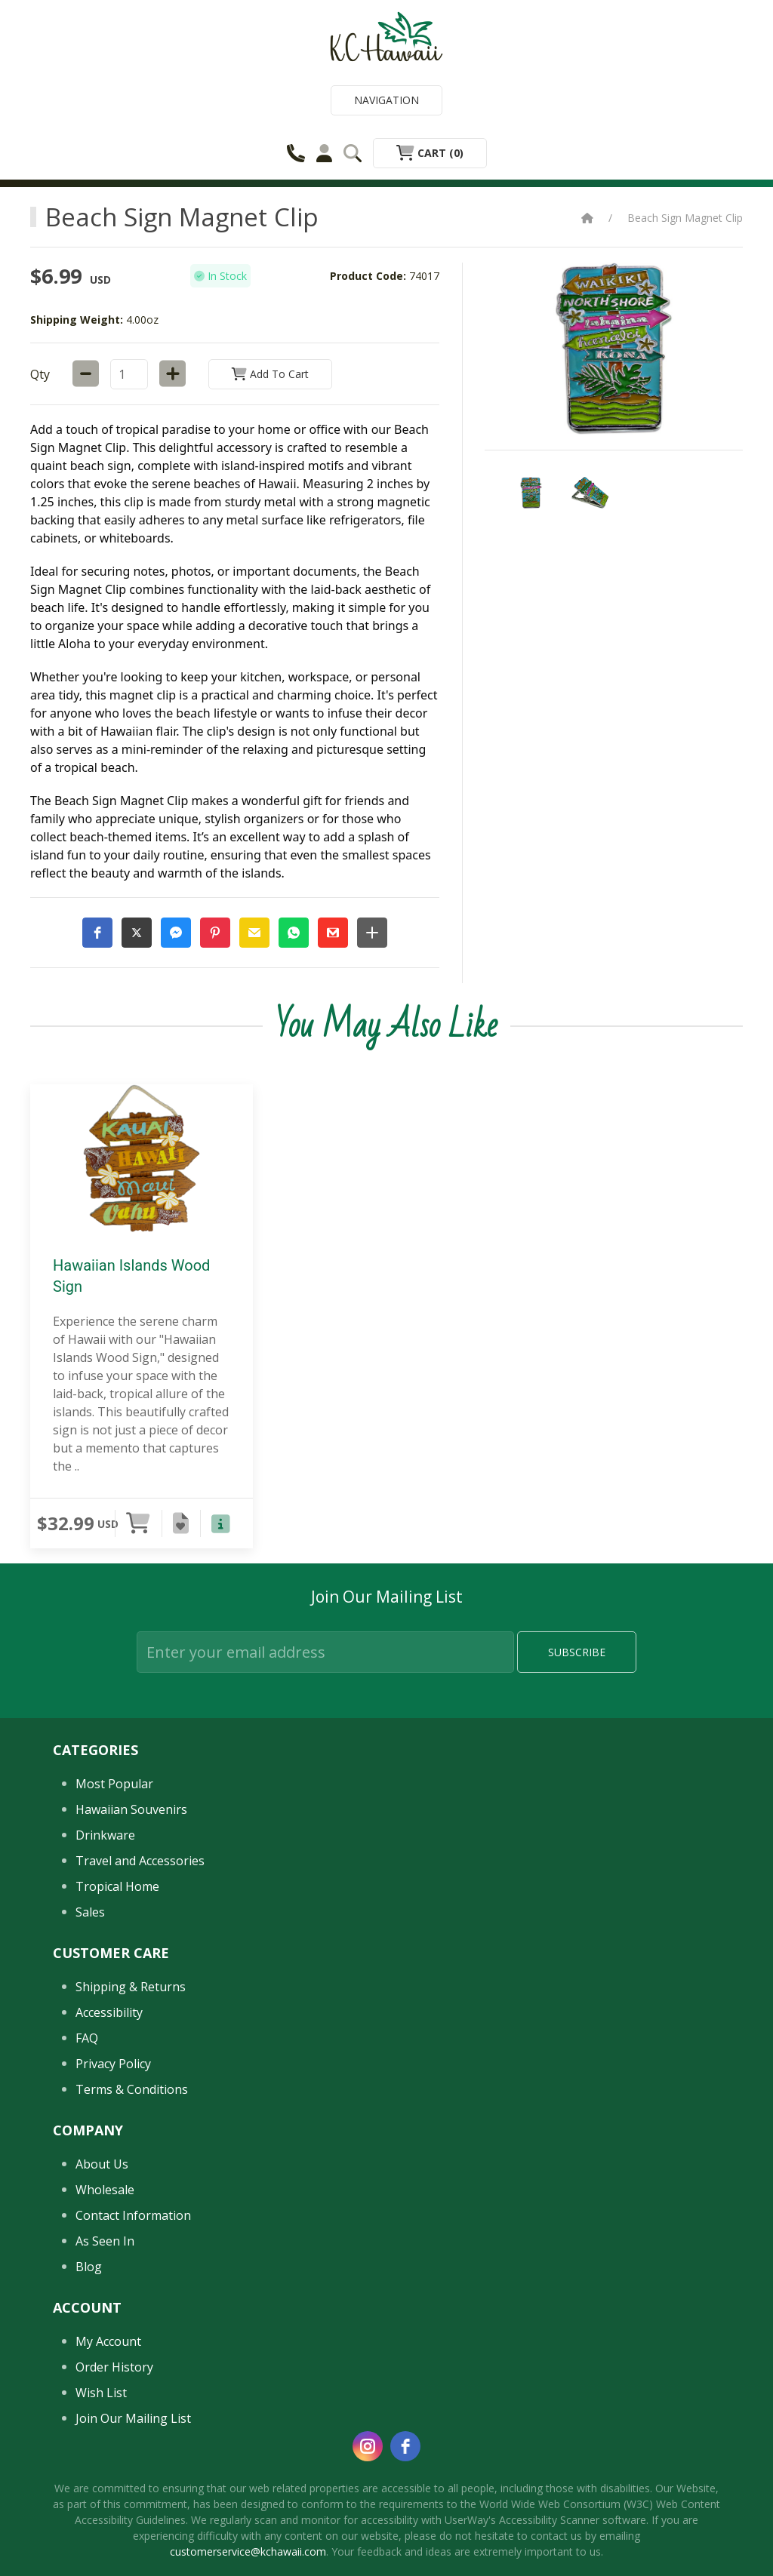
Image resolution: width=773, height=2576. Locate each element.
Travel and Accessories (140, 1860)
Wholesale (104, 2189)
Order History (114, 2367)
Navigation (386, 100)
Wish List (101, 2392)
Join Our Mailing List (133, 2418)
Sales (90, 1912)
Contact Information (133, 2215)
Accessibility (109, 2012)
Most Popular (114, 1783)
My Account (108, 2341)
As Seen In (104, 2241)
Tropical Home (117, 1886)
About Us (101, 2164)
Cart (429, 153)
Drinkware (105, 1835)
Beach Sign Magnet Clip (685, 218)
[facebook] (405, 2446)
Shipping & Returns (130, 1986)
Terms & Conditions (131, 2089)
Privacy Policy (113, 2063)
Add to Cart (270, 374)
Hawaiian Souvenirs (131, 1809)
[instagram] (368, 2446)
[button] (97, 933)
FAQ (86, 2038)
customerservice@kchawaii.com (248, 2551)
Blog (88, 2266)
